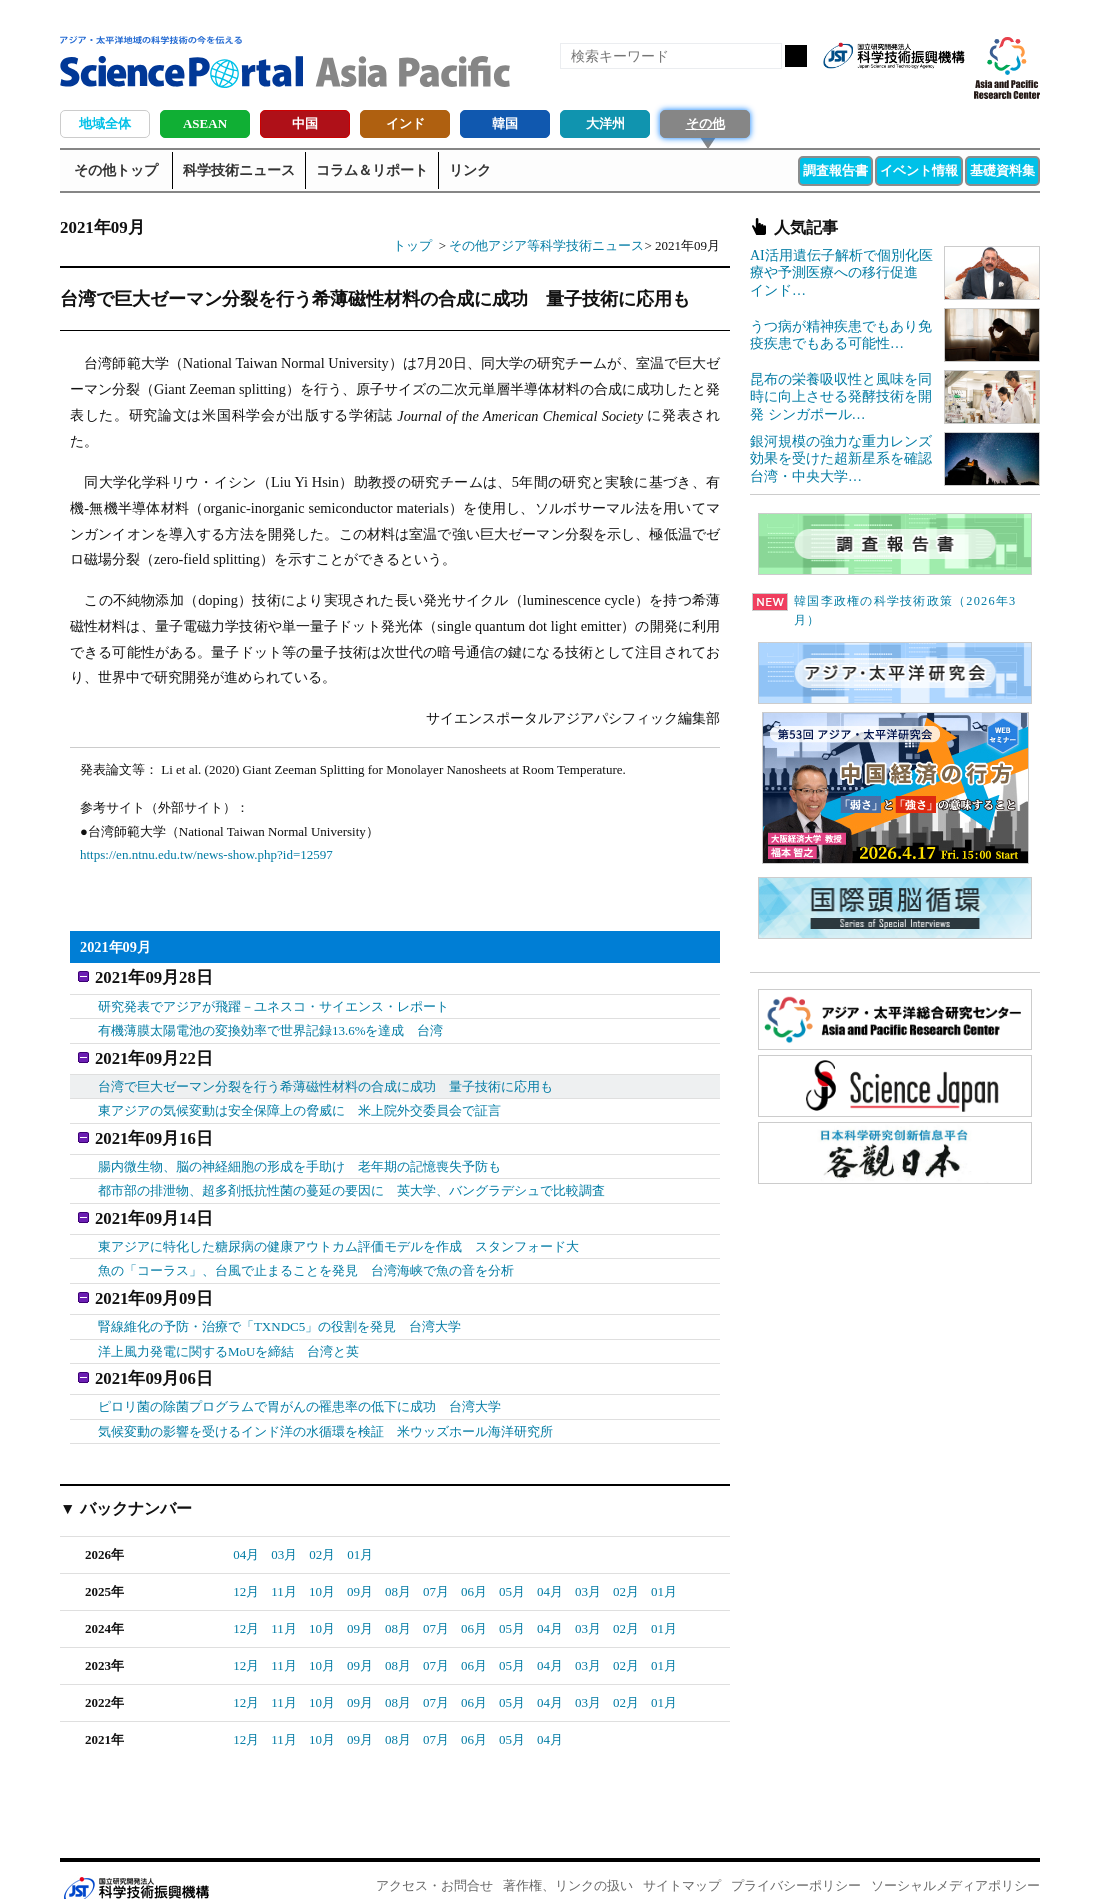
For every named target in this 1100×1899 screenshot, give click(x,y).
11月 (284, 1565)
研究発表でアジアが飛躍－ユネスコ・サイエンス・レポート (273, 1001)
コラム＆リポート (372, 170)
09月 (360, 1565)
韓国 (505, 123)
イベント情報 (919, 170)
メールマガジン (948, 88)
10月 (322, 1565)
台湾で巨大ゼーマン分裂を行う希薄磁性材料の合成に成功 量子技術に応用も (325, 1077)
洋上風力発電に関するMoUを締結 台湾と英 (228, 1329)
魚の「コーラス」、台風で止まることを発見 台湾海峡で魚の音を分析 (306, 1253)
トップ (412, 245)
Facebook (880, 88)
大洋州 (605, 123)
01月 (360, 1528)
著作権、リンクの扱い (568, 1859)
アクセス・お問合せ (434, 1859)
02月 (322, 1528)
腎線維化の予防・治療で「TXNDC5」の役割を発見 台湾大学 (279, 1304)
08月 (398, 1565)
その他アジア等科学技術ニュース (546, 245)
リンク (470, 170)
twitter (914, 88)
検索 (796, 56)
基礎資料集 (1002, 170)
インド (405, 123)
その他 (705, 123)
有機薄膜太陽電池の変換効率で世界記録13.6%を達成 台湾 (271, 1026)
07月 (436, 1565)
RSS (846, 88)
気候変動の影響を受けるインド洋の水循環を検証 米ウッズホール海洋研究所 (325, 1404)
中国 (305, 123)
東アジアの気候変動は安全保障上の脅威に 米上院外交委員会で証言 (299, 1101)
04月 (246, 1528)
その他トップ (116, 170)
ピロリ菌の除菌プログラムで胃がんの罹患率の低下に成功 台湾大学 (299, 1380)
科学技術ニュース (239, 170)
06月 (474, 1565)
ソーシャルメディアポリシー (955, 1859)
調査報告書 (835, 170)
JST (136, 1864)
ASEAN (205, 123)
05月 (512, 1565)
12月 (246, 1565)
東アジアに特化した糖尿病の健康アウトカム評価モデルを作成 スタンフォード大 (338, 1228)
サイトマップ (682, 1859)
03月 (284, 1528)
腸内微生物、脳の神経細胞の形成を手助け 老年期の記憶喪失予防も (299, 1153)
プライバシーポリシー (796, 1859)
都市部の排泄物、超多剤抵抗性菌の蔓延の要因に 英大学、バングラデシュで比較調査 (351, 1177)
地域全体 (105, 123)
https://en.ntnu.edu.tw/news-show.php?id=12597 (206, 854)
